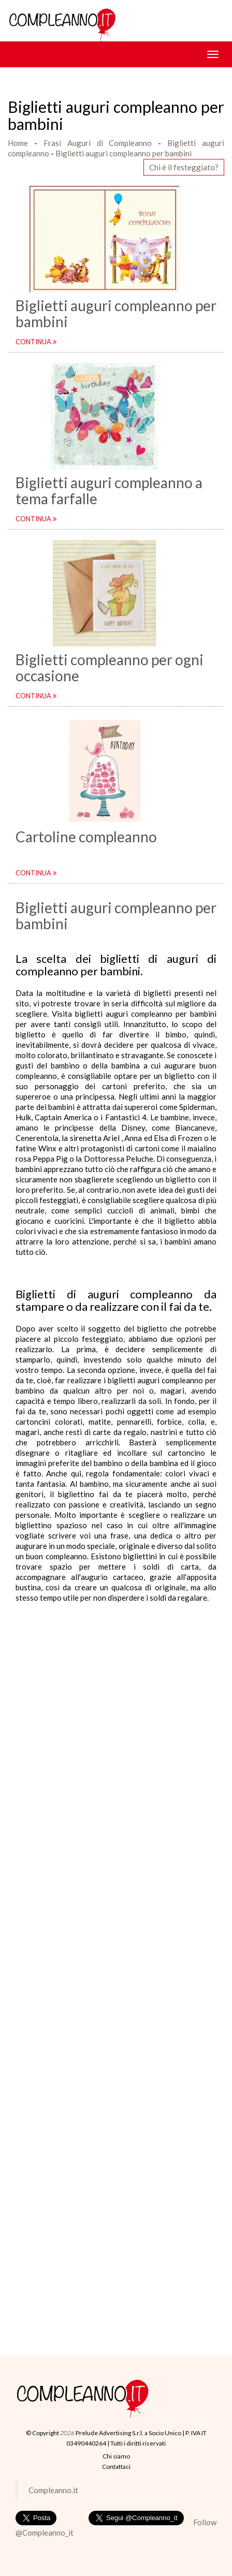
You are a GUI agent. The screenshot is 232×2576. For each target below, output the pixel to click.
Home (18, 143)
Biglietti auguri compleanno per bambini (123, 153)
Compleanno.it (53, 2490)
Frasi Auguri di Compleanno (98, 143)
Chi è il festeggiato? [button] (184, 167)
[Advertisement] (116, 1719)
